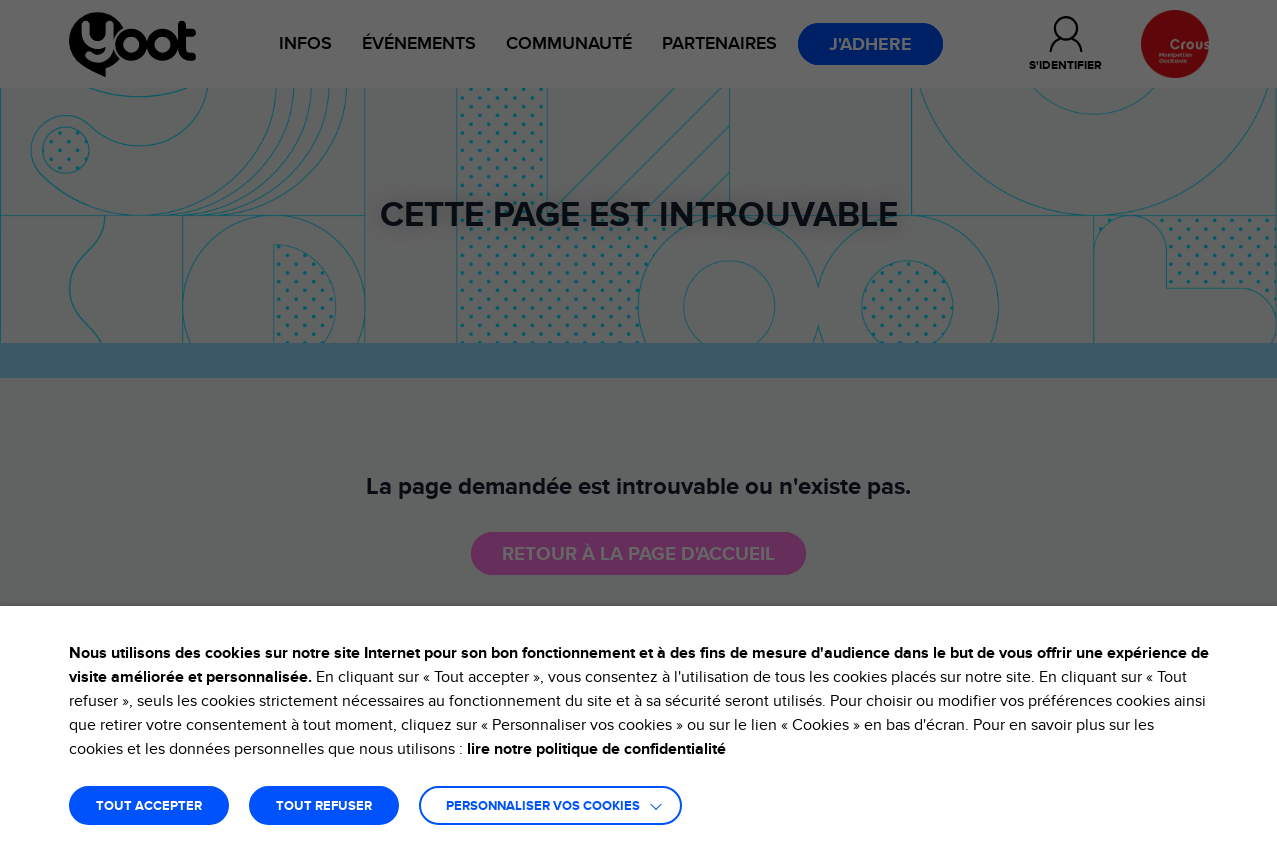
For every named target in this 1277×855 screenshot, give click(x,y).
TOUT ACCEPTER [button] (149, 806)
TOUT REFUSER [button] (324, 806)
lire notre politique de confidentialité (596, 749)
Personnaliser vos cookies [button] (543, 806)
